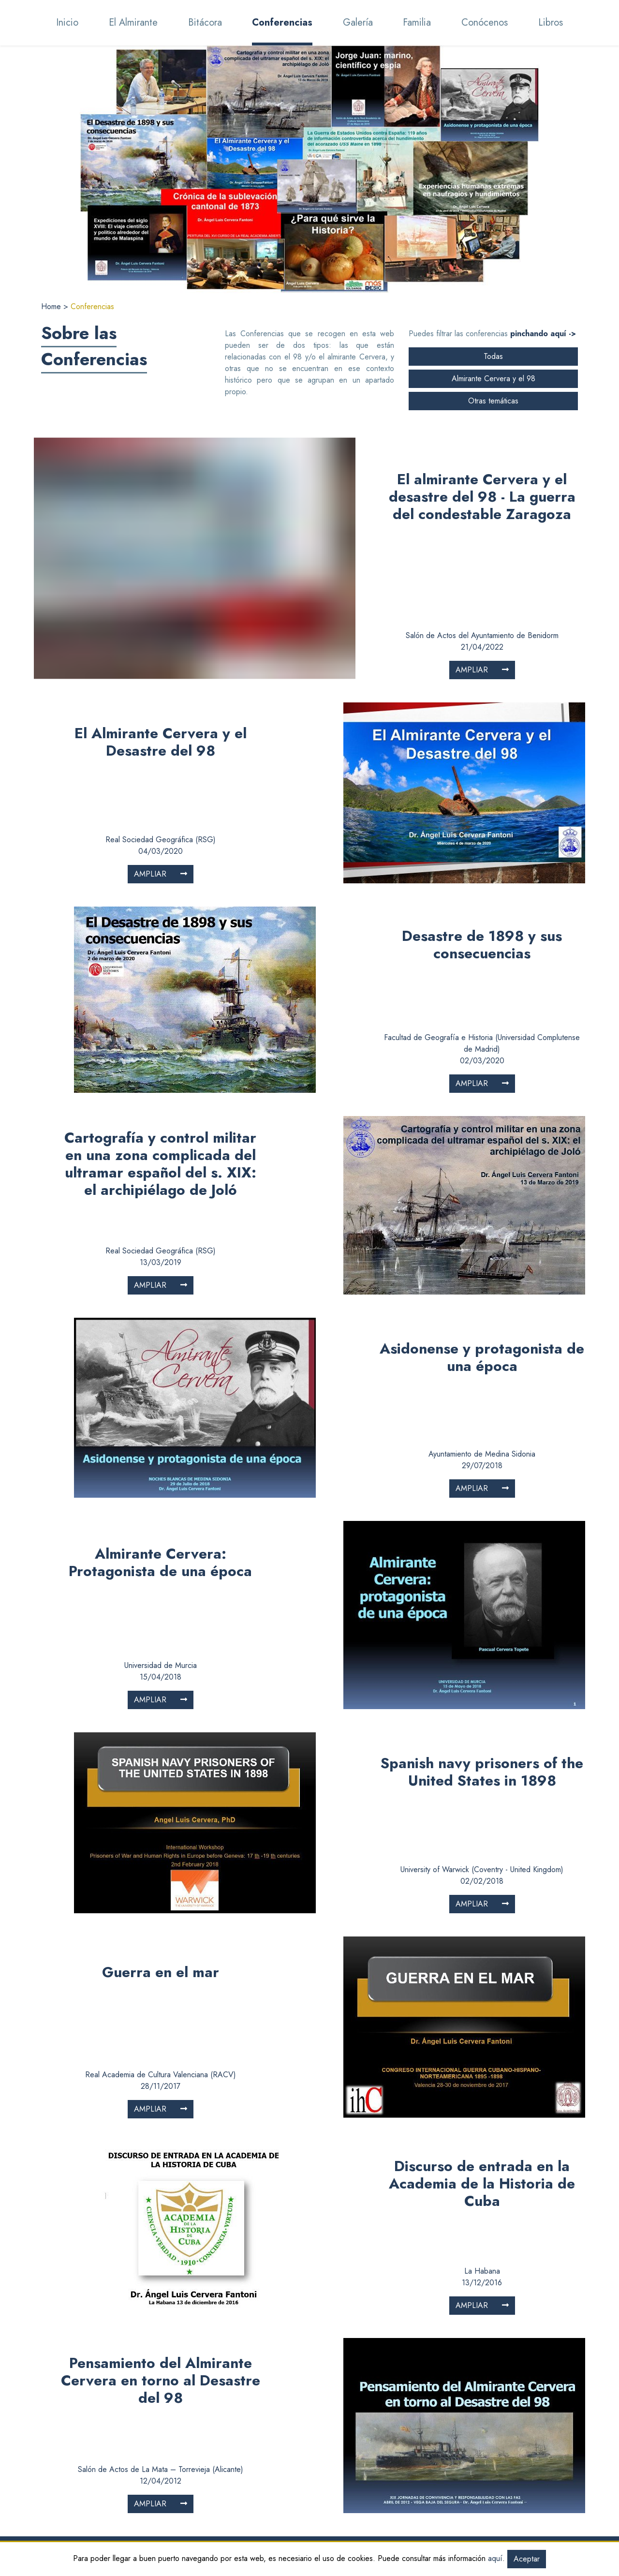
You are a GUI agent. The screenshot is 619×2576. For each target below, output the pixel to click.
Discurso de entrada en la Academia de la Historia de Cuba (482, 2051)
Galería (127, 2485)
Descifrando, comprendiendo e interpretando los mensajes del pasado (403, 2456)
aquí (495, 2558)
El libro (125, 2520)
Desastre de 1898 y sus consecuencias (482, 812)
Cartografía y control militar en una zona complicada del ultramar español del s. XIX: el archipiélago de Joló (160, 1031)
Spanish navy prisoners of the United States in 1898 (482, 1639)
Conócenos (133, 2509)
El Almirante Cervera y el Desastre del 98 (160, 609)
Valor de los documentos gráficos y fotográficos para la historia (410, 2480)
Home (52, 306)
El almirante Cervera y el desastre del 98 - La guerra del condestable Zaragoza (482, 463)
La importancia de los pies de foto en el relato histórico (414, 2497)
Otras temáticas (493, 400)
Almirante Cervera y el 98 (493, 378)
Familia (125, 2497)
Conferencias (136, 2474)
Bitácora (127, 2462)
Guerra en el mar (160, 1839)
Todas (493, 356)
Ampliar (482, 537)
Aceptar (527, 2558)
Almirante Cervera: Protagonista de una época (160, 1430)
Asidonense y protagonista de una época (482, 1224)
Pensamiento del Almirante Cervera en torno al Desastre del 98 (160, 2248)
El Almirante (133, 2451)
